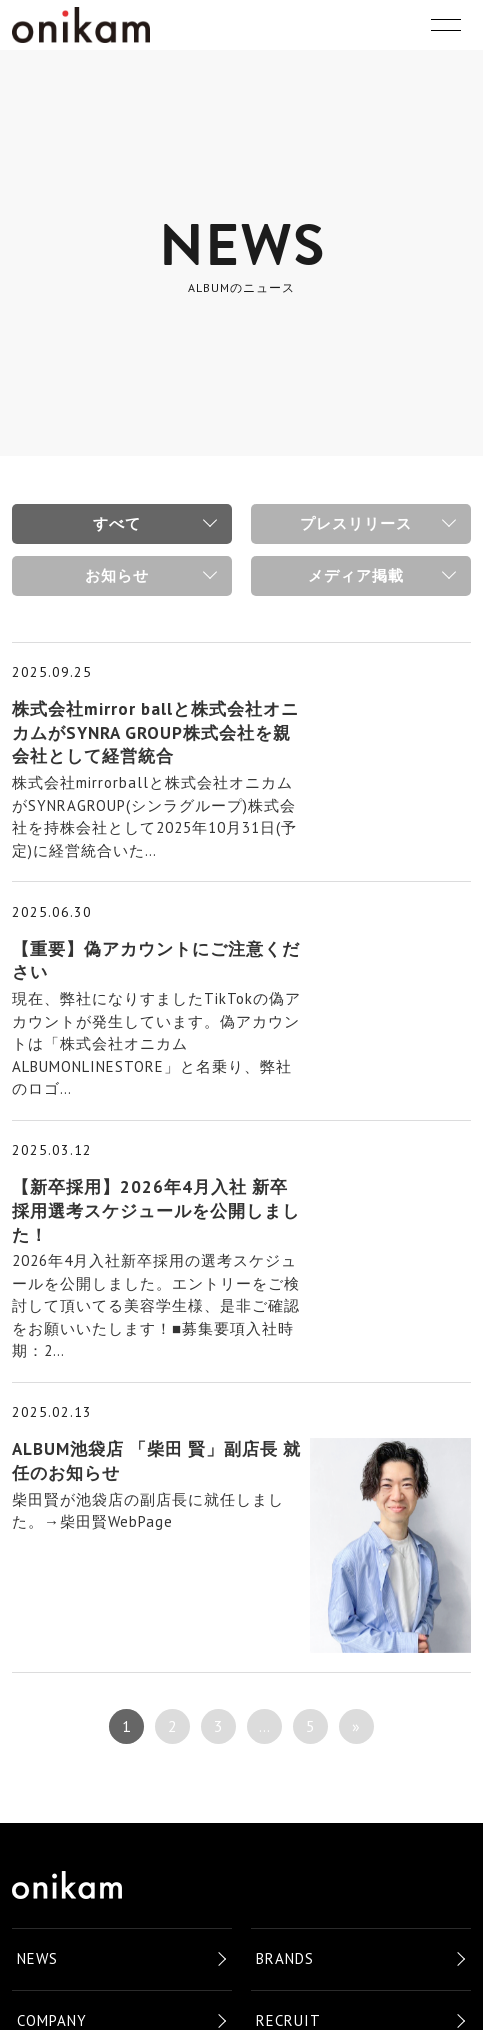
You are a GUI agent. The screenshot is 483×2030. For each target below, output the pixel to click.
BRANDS (285, 1958)
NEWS (37, 1958)
